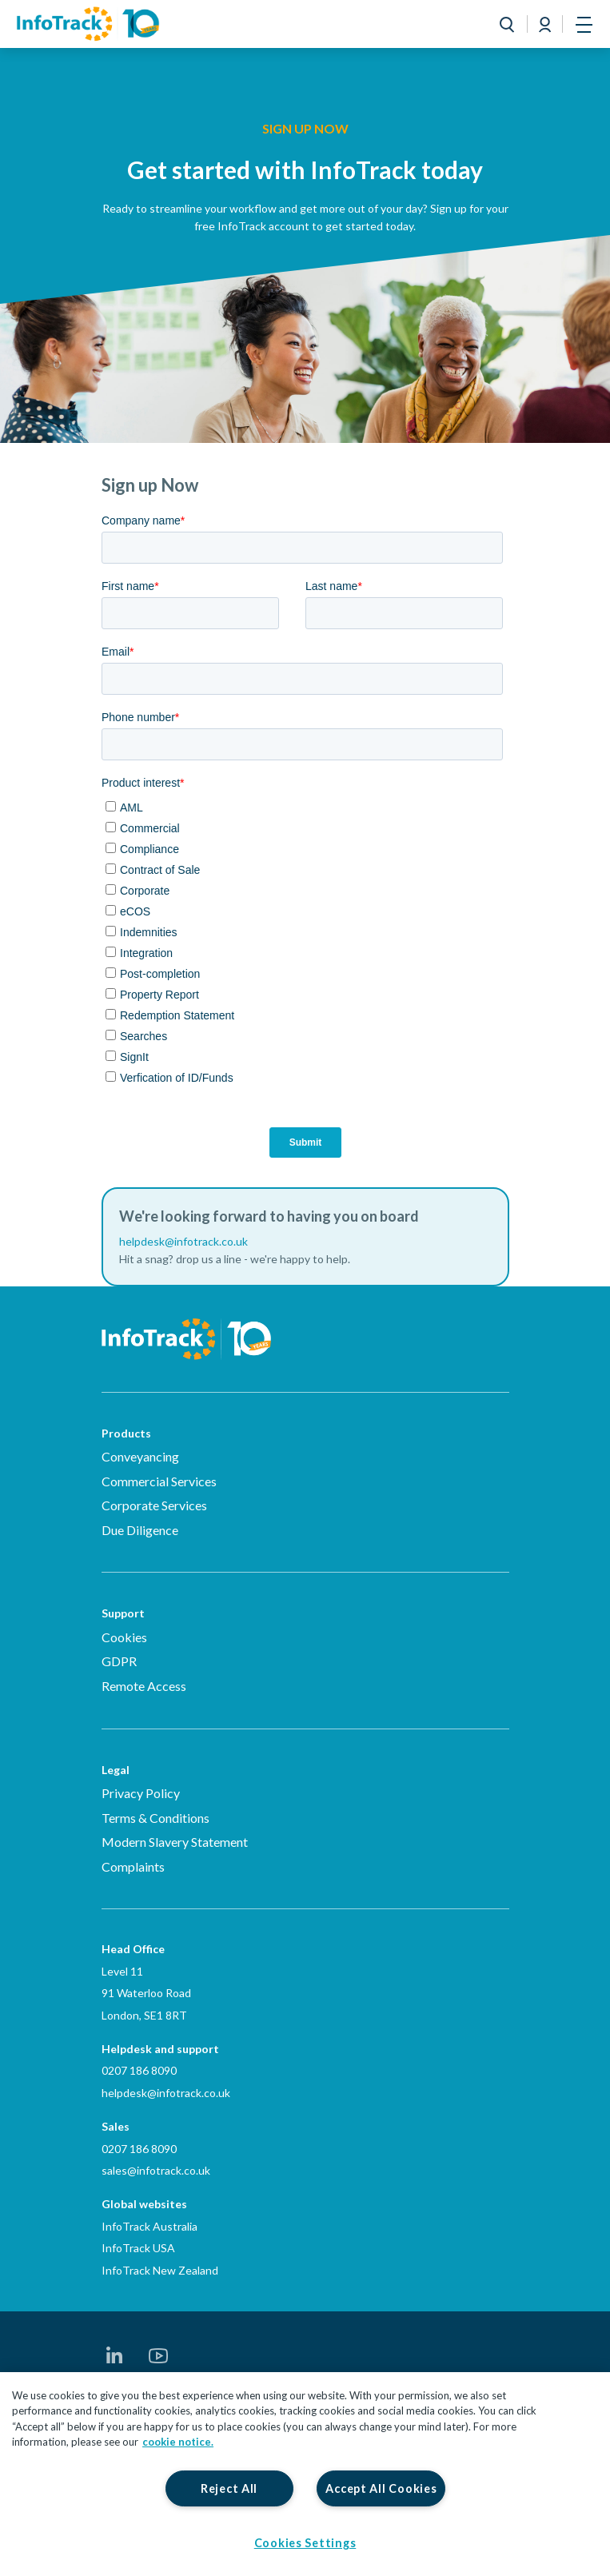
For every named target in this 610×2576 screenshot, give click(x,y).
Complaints (133, 1866)
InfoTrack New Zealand (160, 2270)
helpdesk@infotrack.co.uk (166, 2092)
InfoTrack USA (138, 2248)
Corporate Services (154, 1505)
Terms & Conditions (155, 1817)
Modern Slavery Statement (175, 1841)
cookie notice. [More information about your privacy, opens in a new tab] (177, 2441)
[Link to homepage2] (88, 24)
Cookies (124, 1637)
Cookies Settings (305, 2543)
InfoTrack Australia (149, 2226)
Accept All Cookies (381, 2488)
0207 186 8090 (139, 2070)
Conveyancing (140, 1456)
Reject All (229, 2488)
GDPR (119, 1661)
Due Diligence (140, 1529)
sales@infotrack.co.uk (156, 2170)
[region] (305, 2474)
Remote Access (144, 1685)
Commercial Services (159, 1481)
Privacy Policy (141, 1792)
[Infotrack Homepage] (187, 1327)
